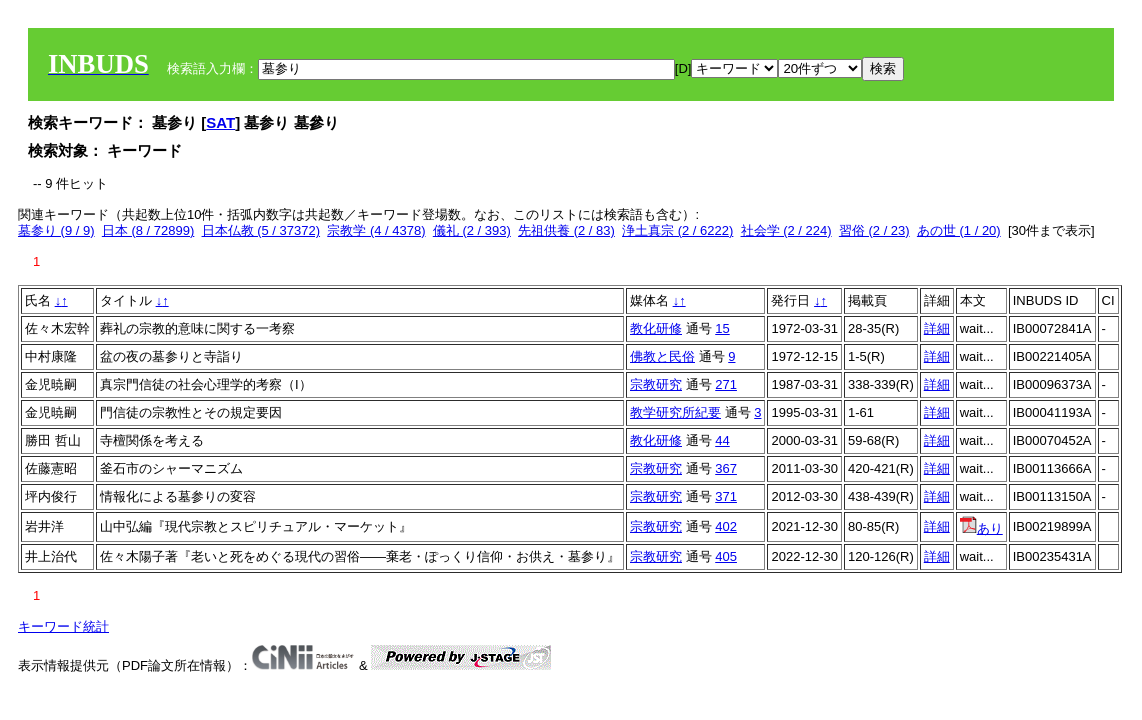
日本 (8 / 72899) (148, 230)
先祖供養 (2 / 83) (566, 230)
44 (722, 440)
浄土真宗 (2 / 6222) (677, 230)
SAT (220, 122)
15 (722, 328)
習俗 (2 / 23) (874, 230)
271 (726, 384)
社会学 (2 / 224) (786, 230)
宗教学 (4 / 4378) (376, 230)
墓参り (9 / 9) (56, 230)
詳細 (937, 328)
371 (726, 496)
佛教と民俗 (662, 356)
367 (726, 468)
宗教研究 (656, 384)
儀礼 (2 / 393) (472, 230)
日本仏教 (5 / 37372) (261, 230)
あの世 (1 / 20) (959, 230)
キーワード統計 (63, 626)
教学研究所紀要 (675, 412)
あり (981, 528)
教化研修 (656, 328)
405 (726, 556)
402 (726, 526)
